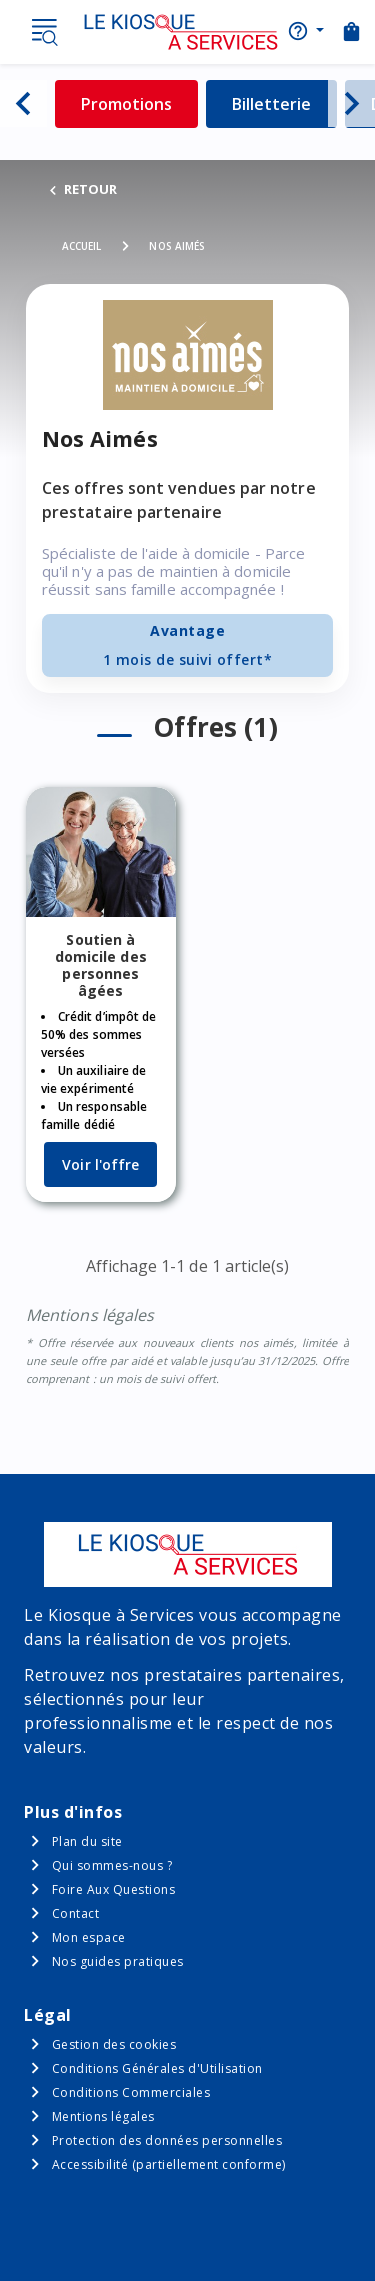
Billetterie (284, 103)
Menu (44, 32)
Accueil (81, 246)
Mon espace (89, 1937)
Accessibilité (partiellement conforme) (169, 2164)
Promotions (139, 103)
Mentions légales (103, 2116)
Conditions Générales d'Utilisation (157, 2068)
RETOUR (81, 189)
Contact (76, 1913)
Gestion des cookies (114, 2044)
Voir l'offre (100, 1164)
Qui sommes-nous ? (112, 1865)
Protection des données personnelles (167, 2140)
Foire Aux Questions (114, 1889)
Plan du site (87, 1841)
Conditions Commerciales (131, 2092)
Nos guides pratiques (118, 1961)
